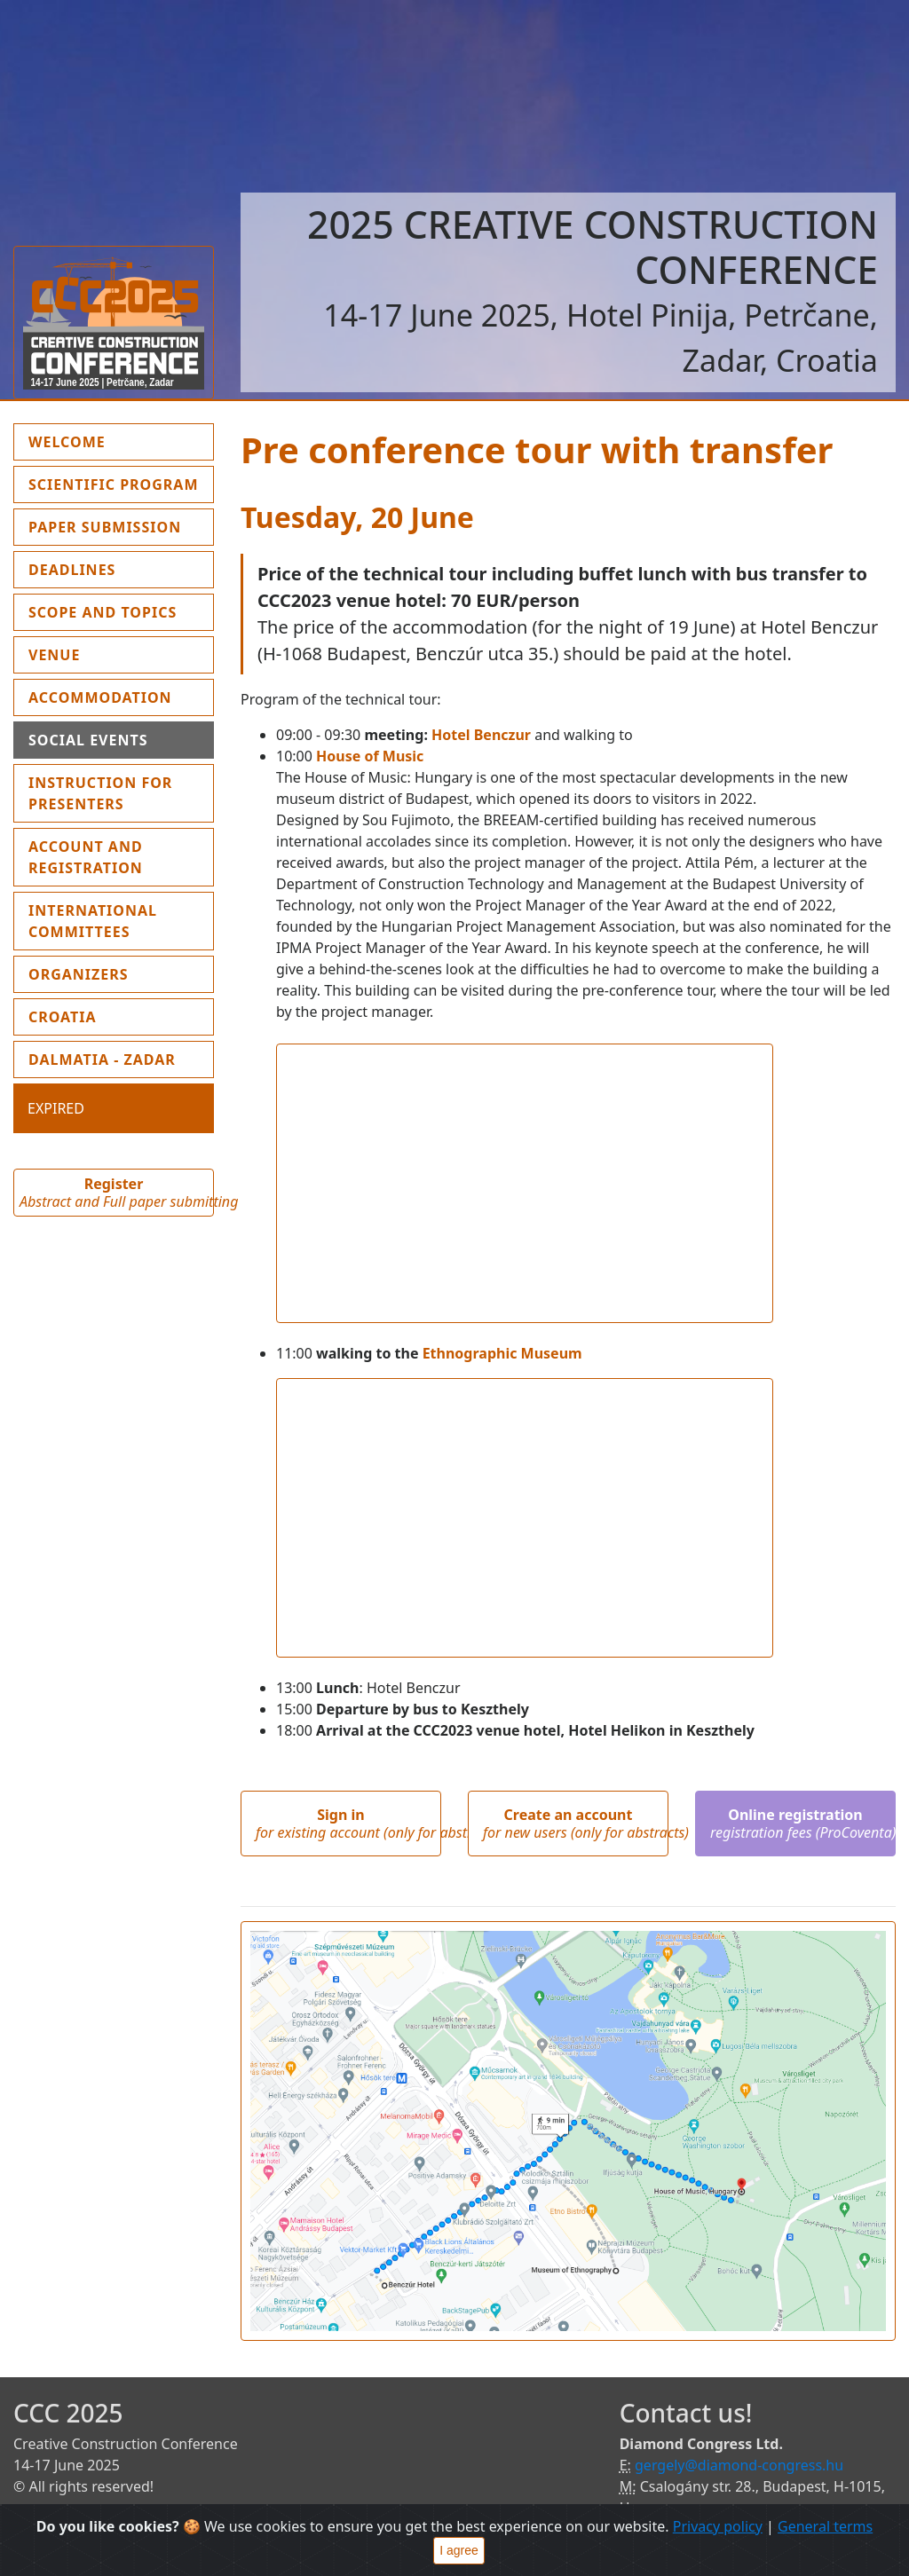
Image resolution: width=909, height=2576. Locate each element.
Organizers (78, 974)
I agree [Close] (458, 2550)
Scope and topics (102, 612)
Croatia (62, 1017)
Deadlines (71, 569)
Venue (54, 655)
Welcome (108, 441)
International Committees (92, 921)
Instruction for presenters (100, 793)
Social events (88, 740)
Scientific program (113, 484)
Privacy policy (718, 2526)
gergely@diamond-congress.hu (739, 2465)
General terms (825, 2526)
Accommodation (100, 697)
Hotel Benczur (481, 734)
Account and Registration (85, 857)
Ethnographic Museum (502, 1353)
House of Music (369, 756)
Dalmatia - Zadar (102, 1059)
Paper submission (104, 527)
